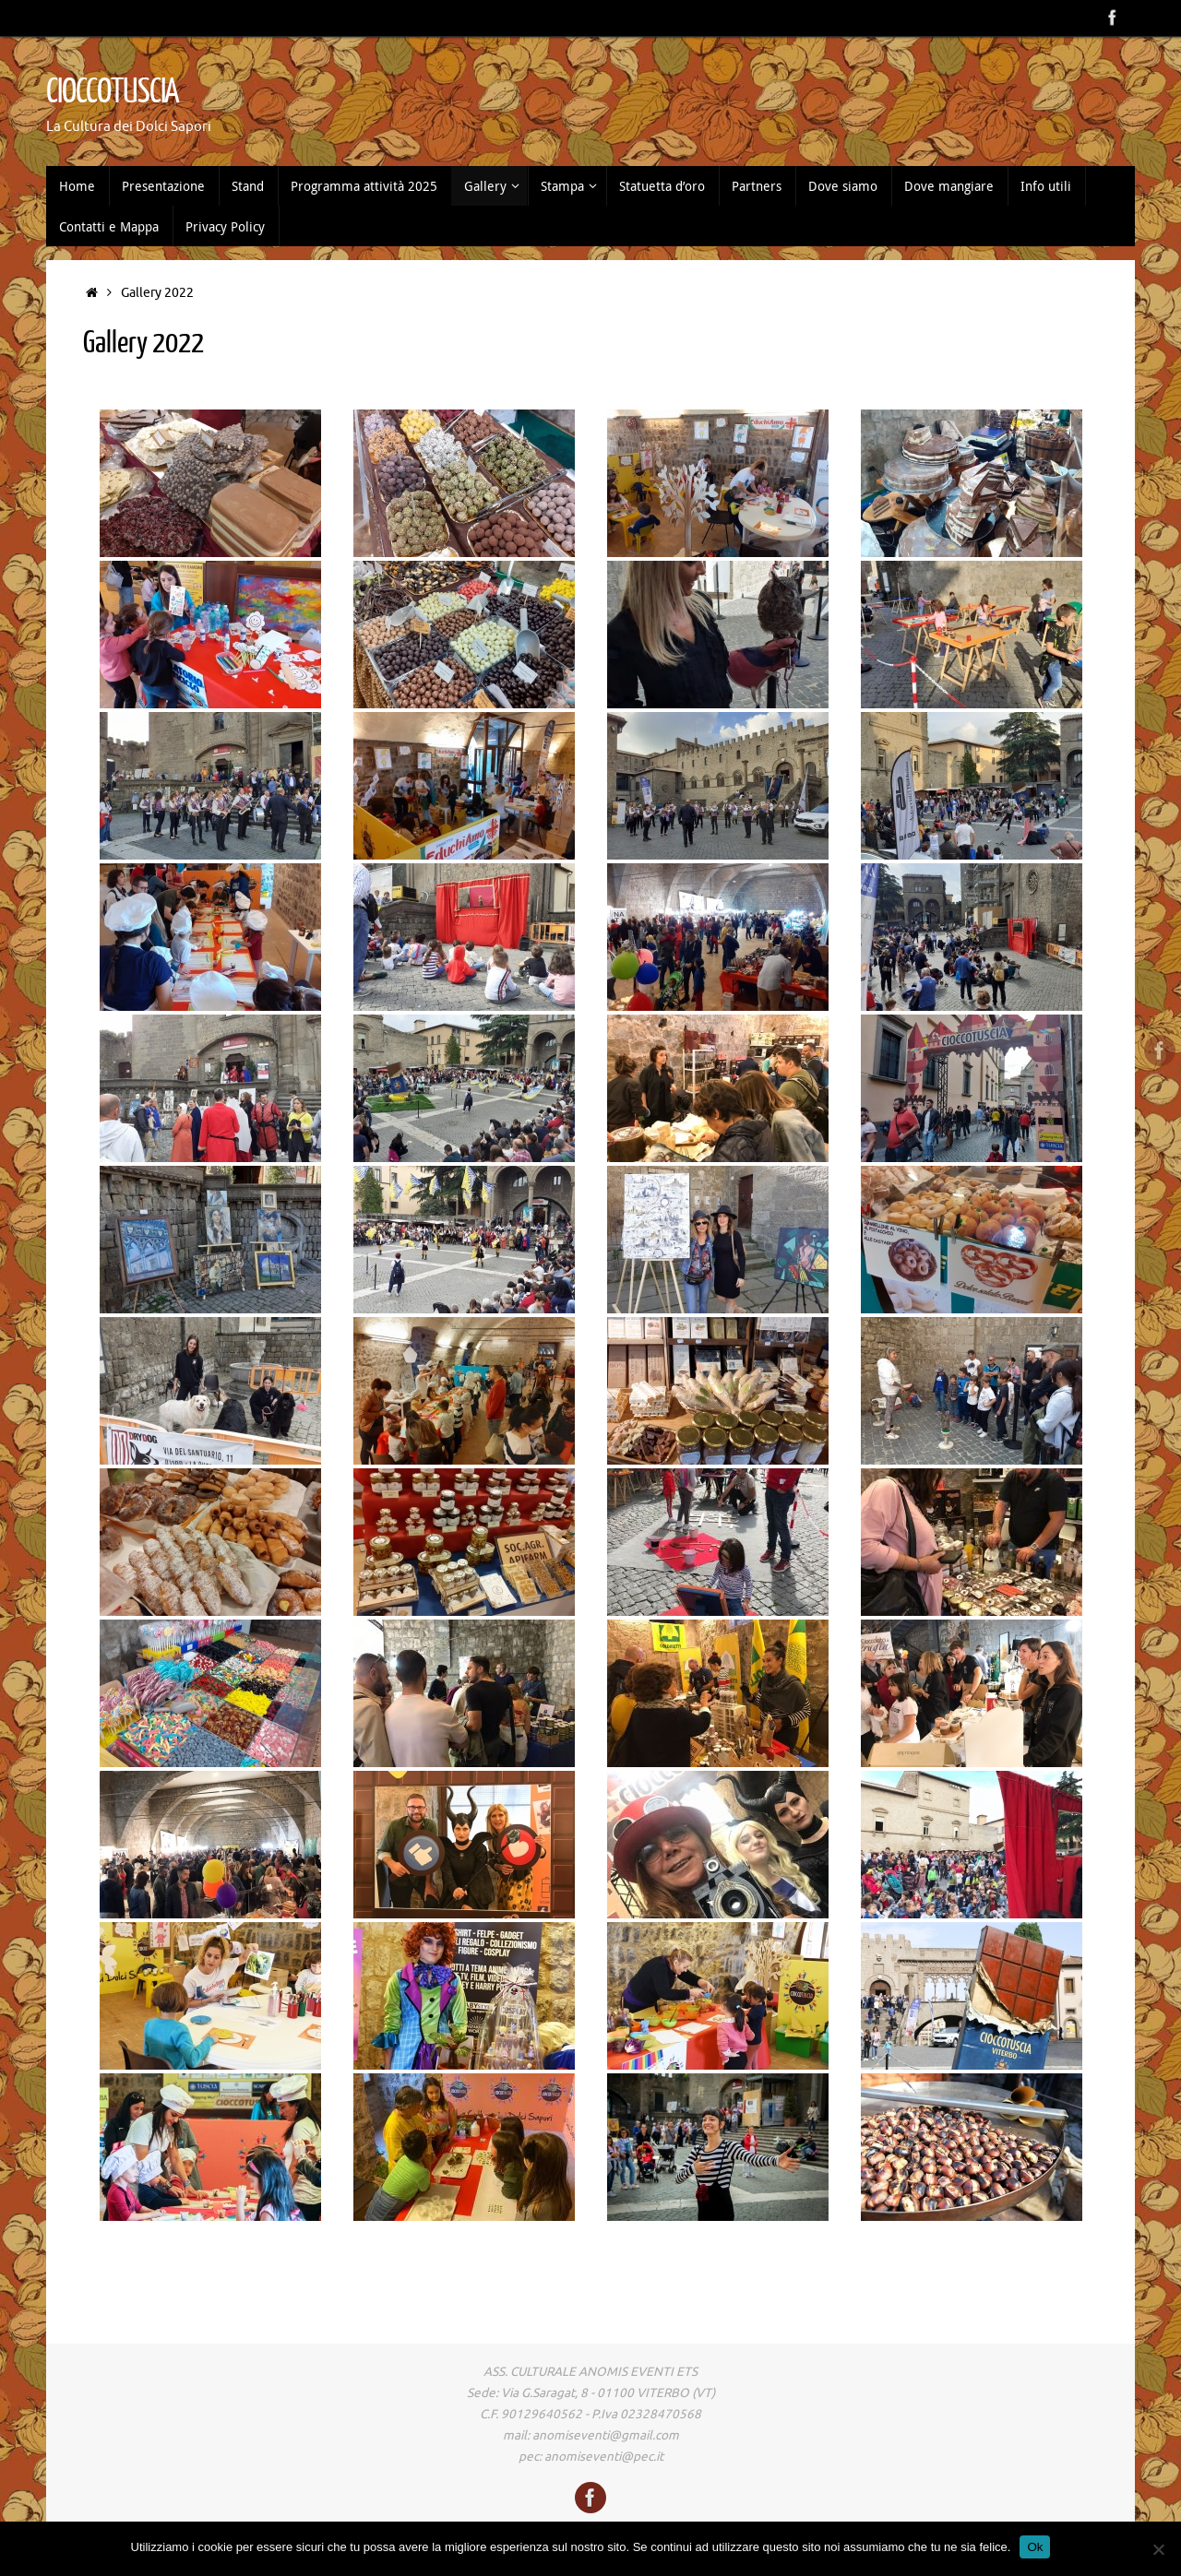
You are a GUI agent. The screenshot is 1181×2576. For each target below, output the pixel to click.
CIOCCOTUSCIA (112, 92)
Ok (1035, 2547)
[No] (1158, 2549)
